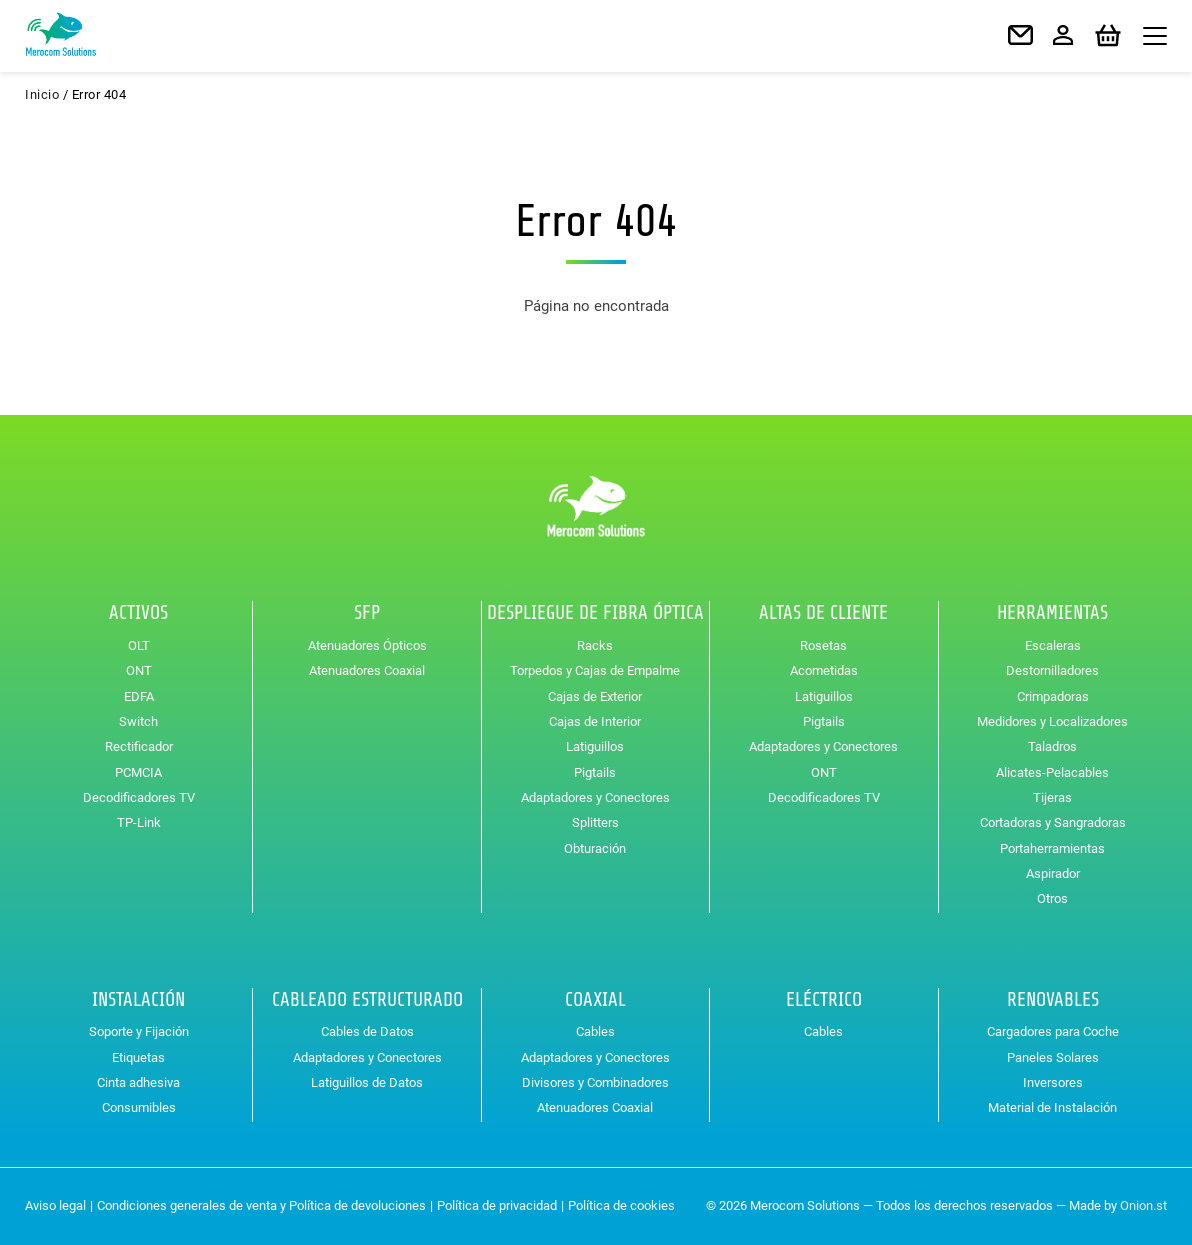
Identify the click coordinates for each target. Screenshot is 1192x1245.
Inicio (42, 94)
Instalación (138, 1000)
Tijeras (1052, 797)
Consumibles (139, 1107)
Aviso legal (55, 1205)
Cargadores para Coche (1053, 1031)
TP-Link (139, 822)
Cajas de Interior (595, 721)
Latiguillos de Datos (367, 1082)
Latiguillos (595, 746)
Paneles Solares (1053, 1057)
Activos (138, 613)
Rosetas (823, 645)
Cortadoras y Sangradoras (1053, 822)
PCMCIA (138, 772)
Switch (138, 721)
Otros (1052, 898)
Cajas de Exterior (595, 696)
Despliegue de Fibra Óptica (595, 613)
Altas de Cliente (823, 613)
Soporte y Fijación (139, 1031)
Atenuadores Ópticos (367, 645)
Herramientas (1052, 613)
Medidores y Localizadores (1052, 721)
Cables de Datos (367, 1031)
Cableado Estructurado (367, 1000)
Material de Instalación (1052, 1107)
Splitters (595, 822)
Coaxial (595, 1000)
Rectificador (139, 746)
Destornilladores (1052, 670)
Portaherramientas (1052, 848)
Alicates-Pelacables (1052, 772)
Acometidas (824, 670)
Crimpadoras (1053, 696)
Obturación (595, 848)
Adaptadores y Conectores (595, 797)
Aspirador (1053, 873)
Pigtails (595, 772)
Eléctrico (824, 1000)
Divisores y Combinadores (595, 1082)
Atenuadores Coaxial (367, 670)
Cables (595, 1031)
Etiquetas (138, 1057)
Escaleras (1053, 645)
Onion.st (1143, 1205)
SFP (367, 613)
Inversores (1053, 1082)
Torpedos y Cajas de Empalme (595, 670)
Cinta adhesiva (138, 1082)
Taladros (1052, 746)
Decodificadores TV (139, 797)
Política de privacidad (497, 1205)
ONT (139, 670)
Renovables (1053, 1000)
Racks (595, 645)
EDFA (139, 696)
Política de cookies (621, 1205)
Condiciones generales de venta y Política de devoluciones (261, 1205)
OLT (139, 645)
